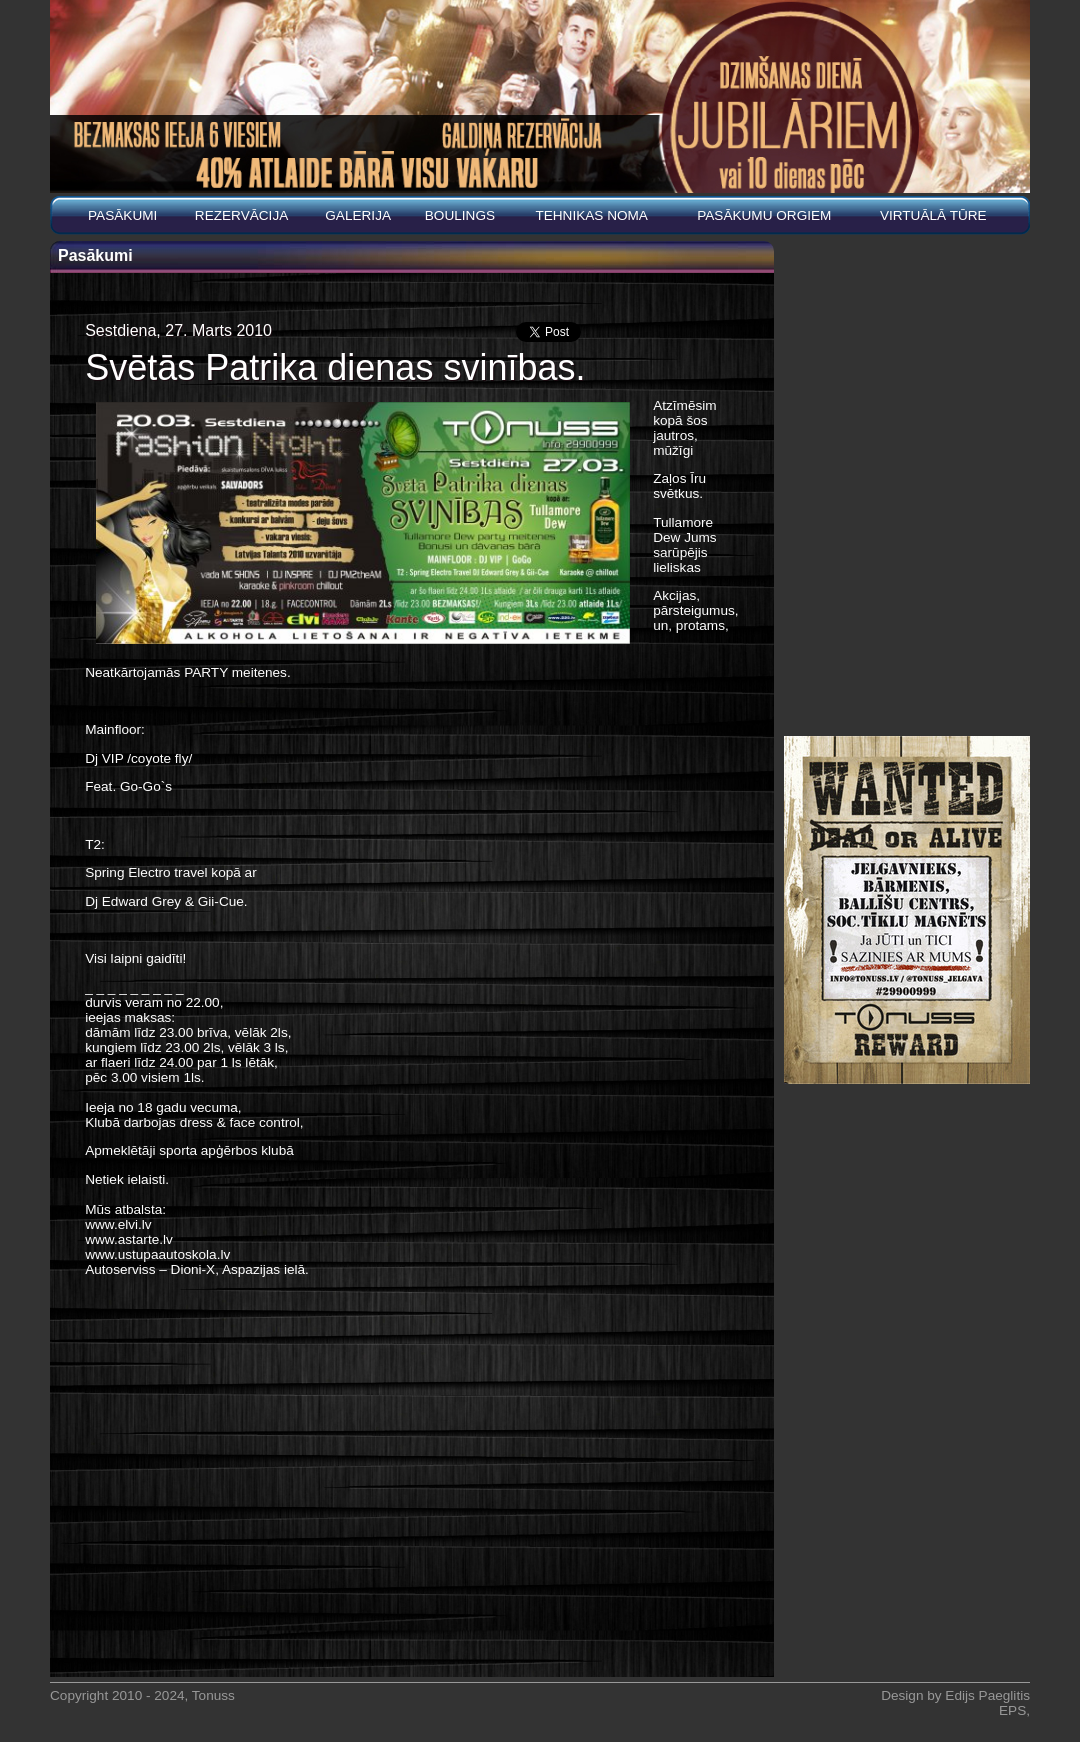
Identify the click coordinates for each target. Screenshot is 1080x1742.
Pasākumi (122, 215)
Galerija (358, 215)
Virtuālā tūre (933, 215)
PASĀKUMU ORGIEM (764, 215)
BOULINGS (460, 215)
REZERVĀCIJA (241, 215)
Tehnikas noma (591, 215)
